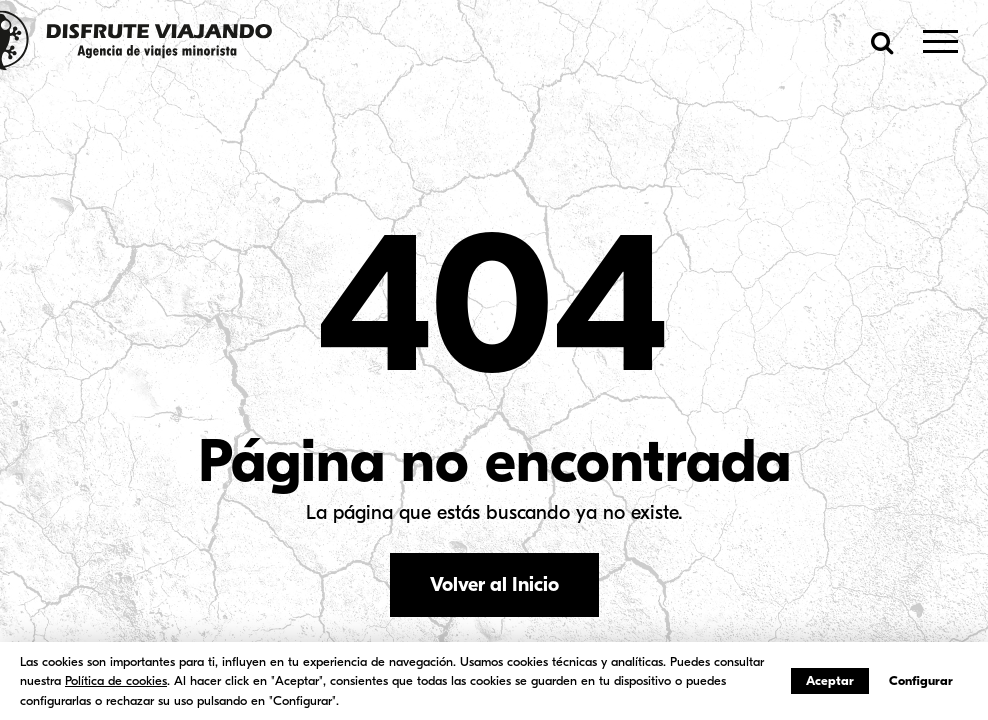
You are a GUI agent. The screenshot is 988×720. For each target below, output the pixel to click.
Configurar (921, 680)
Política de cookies (116, 680)
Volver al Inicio (494, 584)
